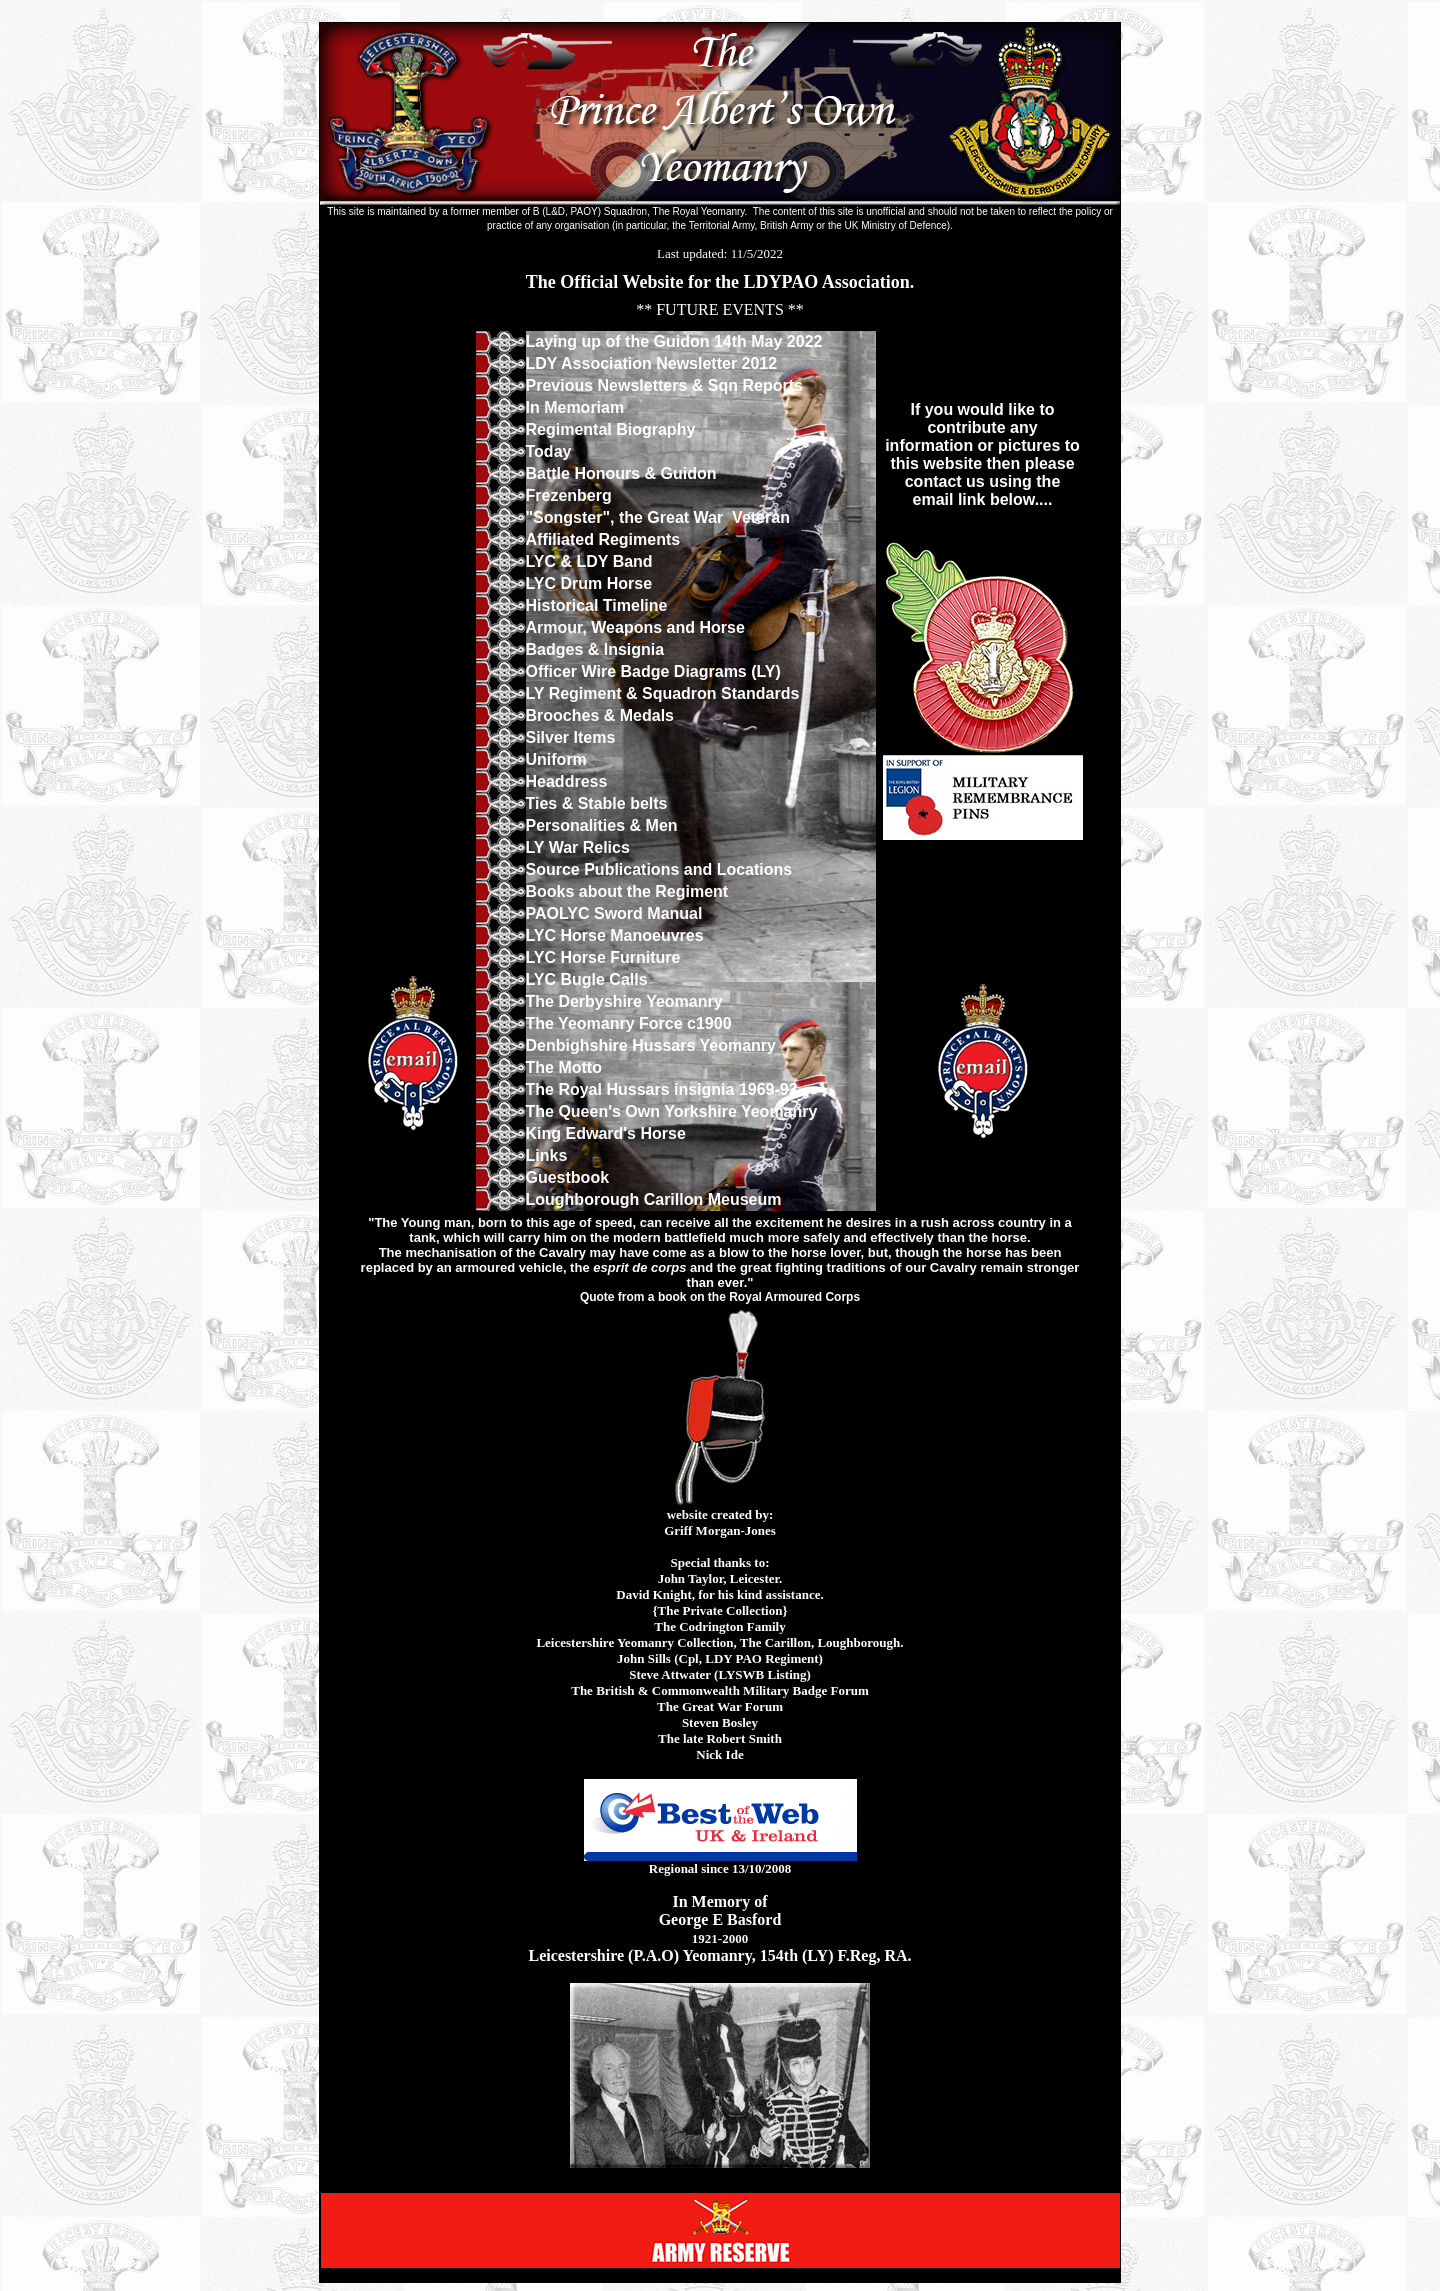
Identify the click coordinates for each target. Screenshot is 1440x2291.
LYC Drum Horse (589, 583)
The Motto (564, 1067)
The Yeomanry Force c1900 (629, 1023)
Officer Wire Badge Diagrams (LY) (653, 671)
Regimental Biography (611, 429)
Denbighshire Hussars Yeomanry (651, 1045)
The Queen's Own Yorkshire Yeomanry (672, 1111)
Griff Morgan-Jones (720, 1530)
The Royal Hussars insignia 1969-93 (662, 1089)
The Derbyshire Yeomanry (624, 1001)
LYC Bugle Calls (587, 979)
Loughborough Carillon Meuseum (654, 1199)
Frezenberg (569, 495)
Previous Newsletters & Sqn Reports (667, 385)
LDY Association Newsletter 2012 (652, 363)
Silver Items (571, 737)
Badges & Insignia (595, 649)
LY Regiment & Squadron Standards (663, 693)
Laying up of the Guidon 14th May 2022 (674, 341)
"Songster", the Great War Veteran (658, 517)
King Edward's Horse (606, 1133)
